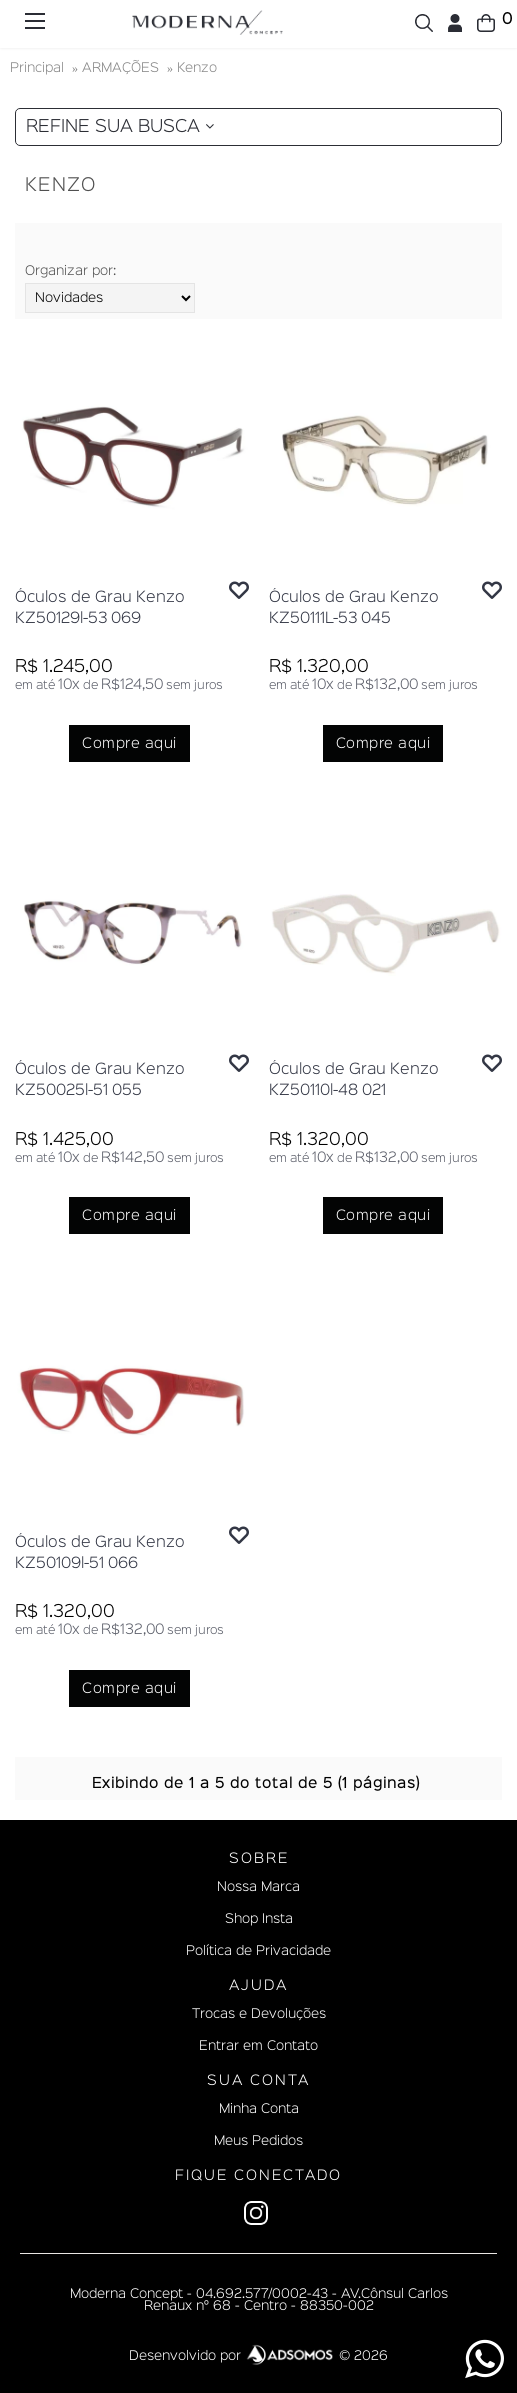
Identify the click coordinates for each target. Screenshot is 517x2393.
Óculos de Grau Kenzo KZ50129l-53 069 (100, 608)
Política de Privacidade (258, 1951)
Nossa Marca (258, 1887)
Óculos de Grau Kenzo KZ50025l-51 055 (100, 1080)
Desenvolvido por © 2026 (258, 2356)
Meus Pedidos (258, 2141)
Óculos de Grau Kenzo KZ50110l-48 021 (354, 1080)
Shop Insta (259, 1919)
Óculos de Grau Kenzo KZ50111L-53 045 (354, 608)
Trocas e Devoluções (259, 2014)
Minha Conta (259, 2109)
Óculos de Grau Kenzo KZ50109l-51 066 (100, 1553)
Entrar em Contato (258, 2046)
